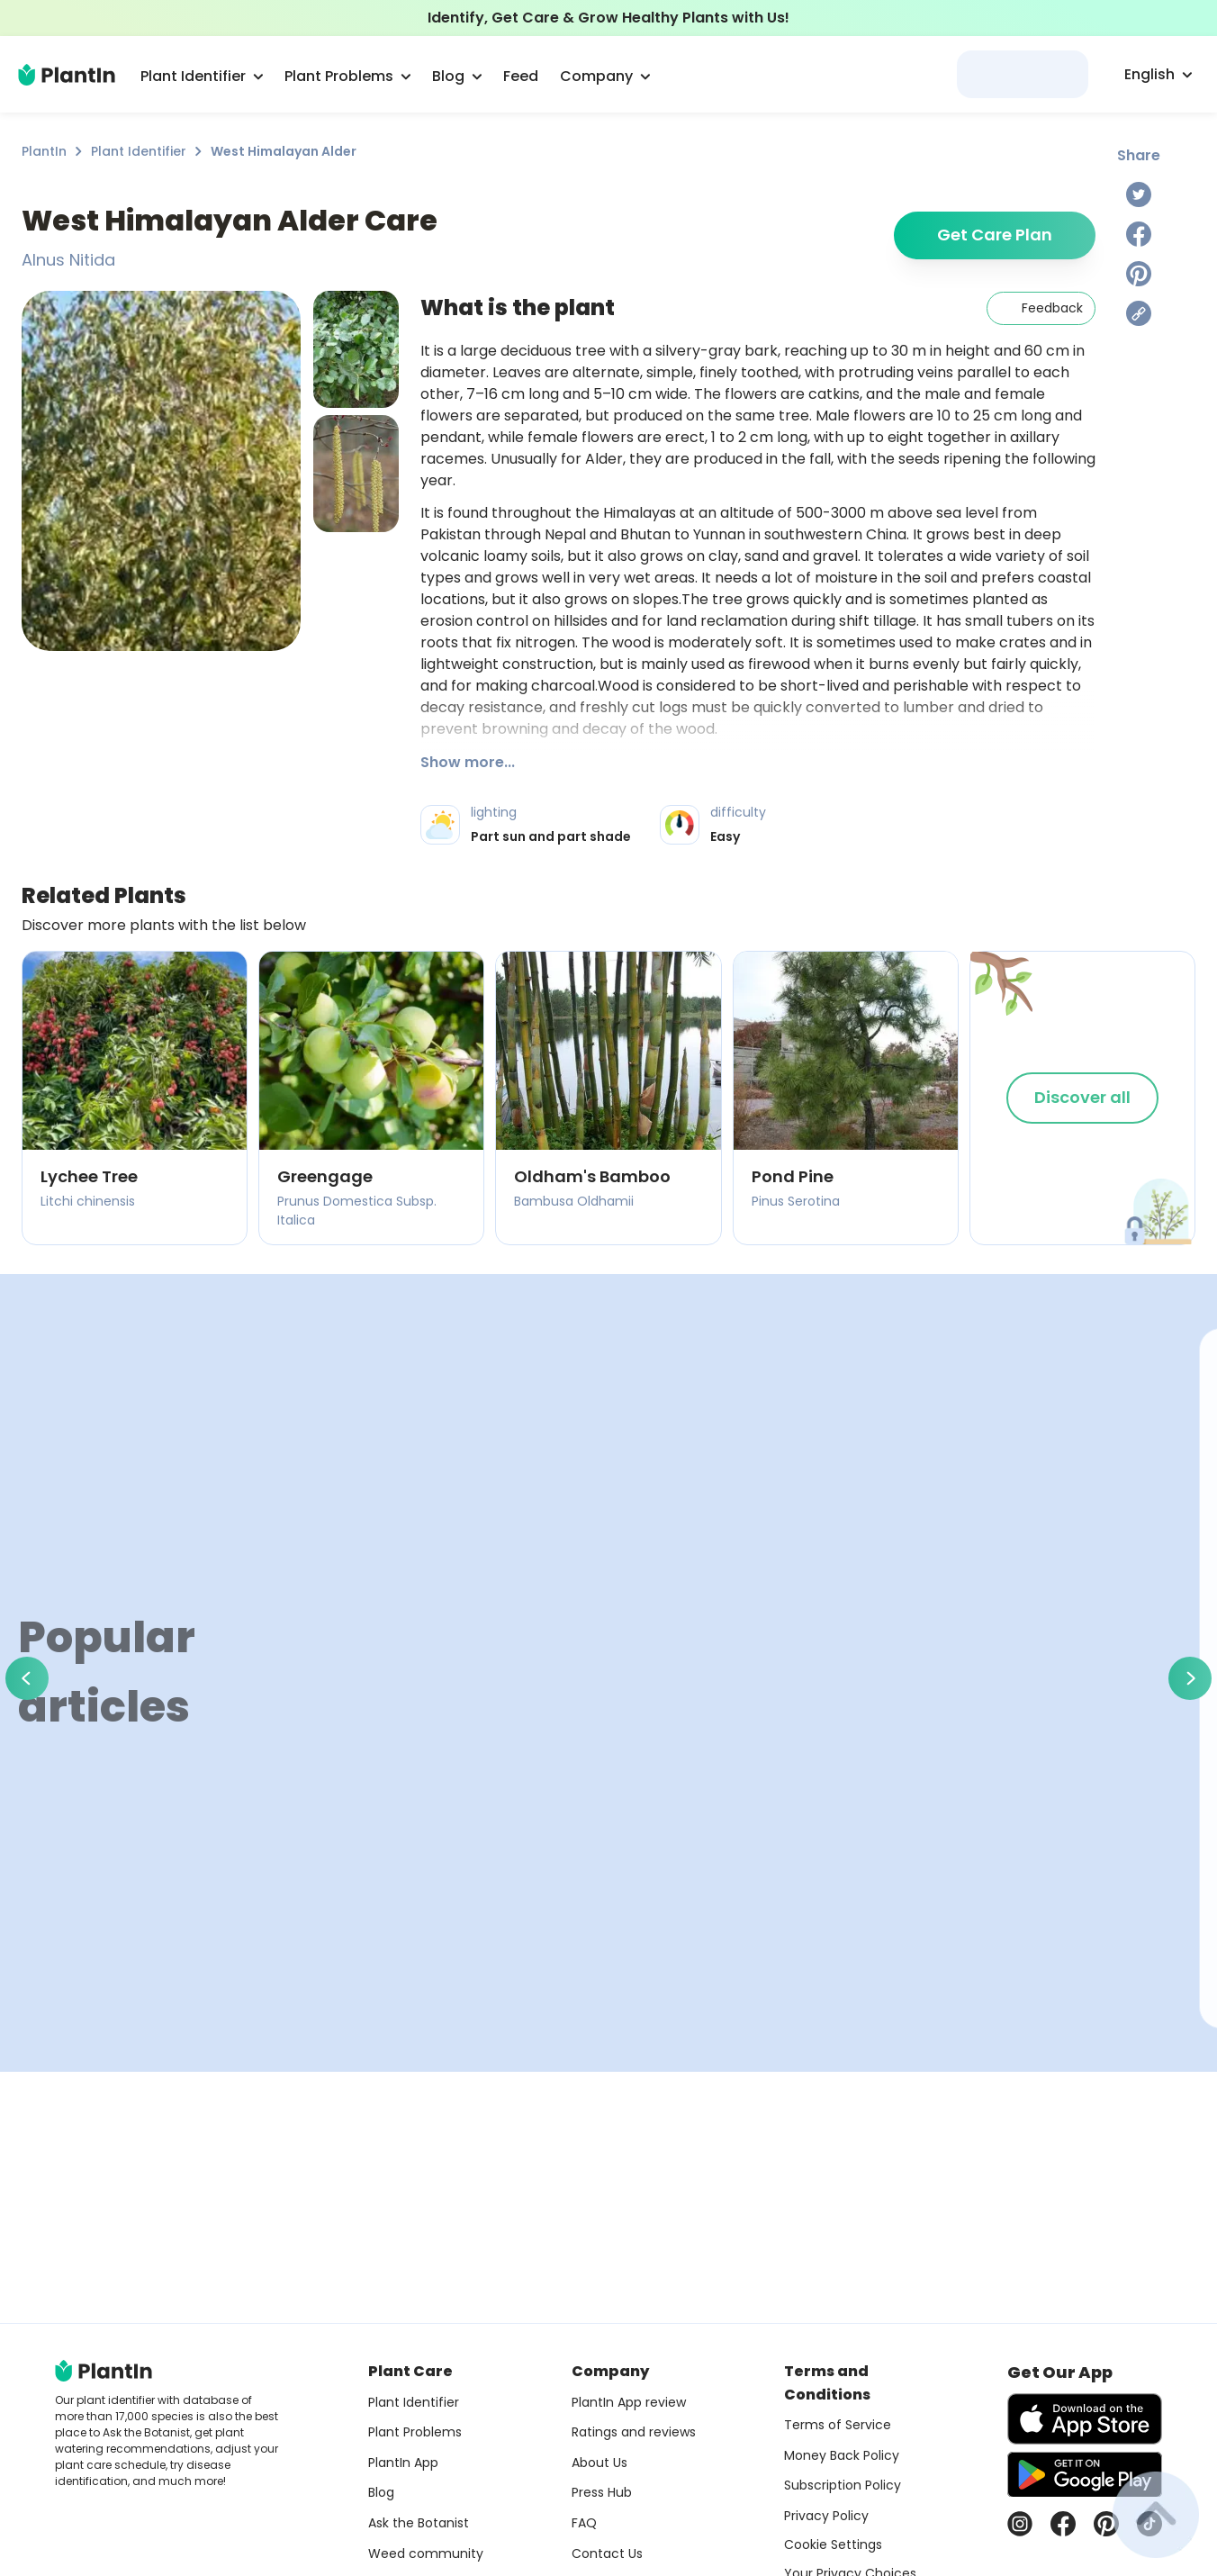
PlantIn (44, 151)
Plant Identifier (138, 151)
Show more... (467, 762)
